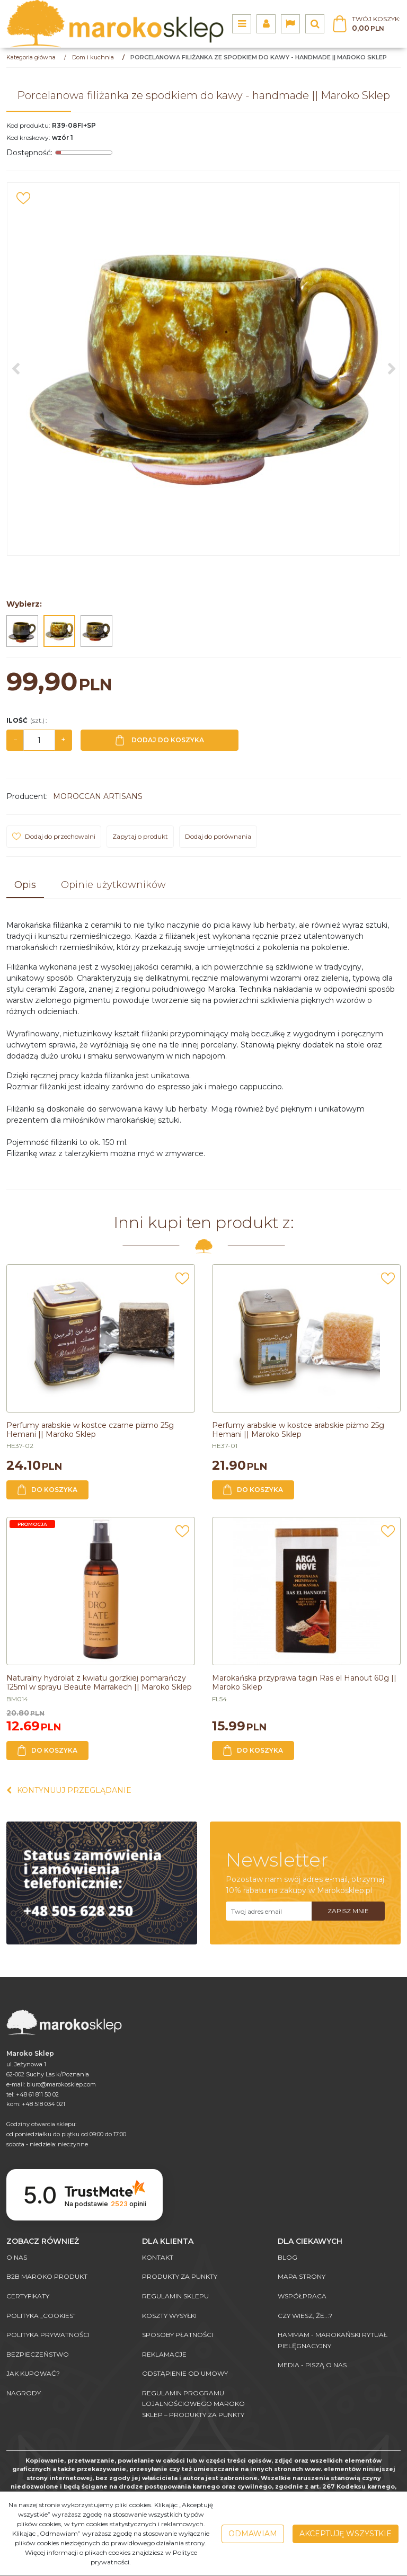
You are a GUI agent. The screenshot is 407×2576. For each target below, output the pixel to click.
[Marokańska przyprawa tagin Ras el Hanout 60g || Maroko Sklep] (304, 1682)
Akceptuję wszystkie (345, 2533)
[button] (25, 886)
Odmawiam (252, 2533)
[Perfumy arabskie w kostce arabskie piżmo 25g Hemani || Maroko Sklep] (298, 1429)
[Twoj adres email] (269, 1911)
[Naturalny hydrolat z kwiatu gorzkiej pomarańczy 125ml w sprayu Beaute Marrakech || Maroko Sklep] (99, 1682)
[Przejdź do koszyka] (376, 24)
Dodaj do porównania (218, 836)
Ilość (26, 720)
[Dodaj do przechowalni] (23, 198)
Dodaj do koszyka (160, 740)
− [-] (15, 739)
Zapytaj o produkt (140, 836)
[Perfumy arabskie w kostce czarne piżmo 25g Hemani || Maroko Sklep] (90, 1429)
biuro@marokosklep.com (61, 2084)
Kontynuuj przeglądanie (68, 1790)
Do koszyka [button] (47, 1490)
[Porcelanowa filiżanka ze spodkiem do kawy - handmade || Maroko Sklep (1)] (203, 369)
